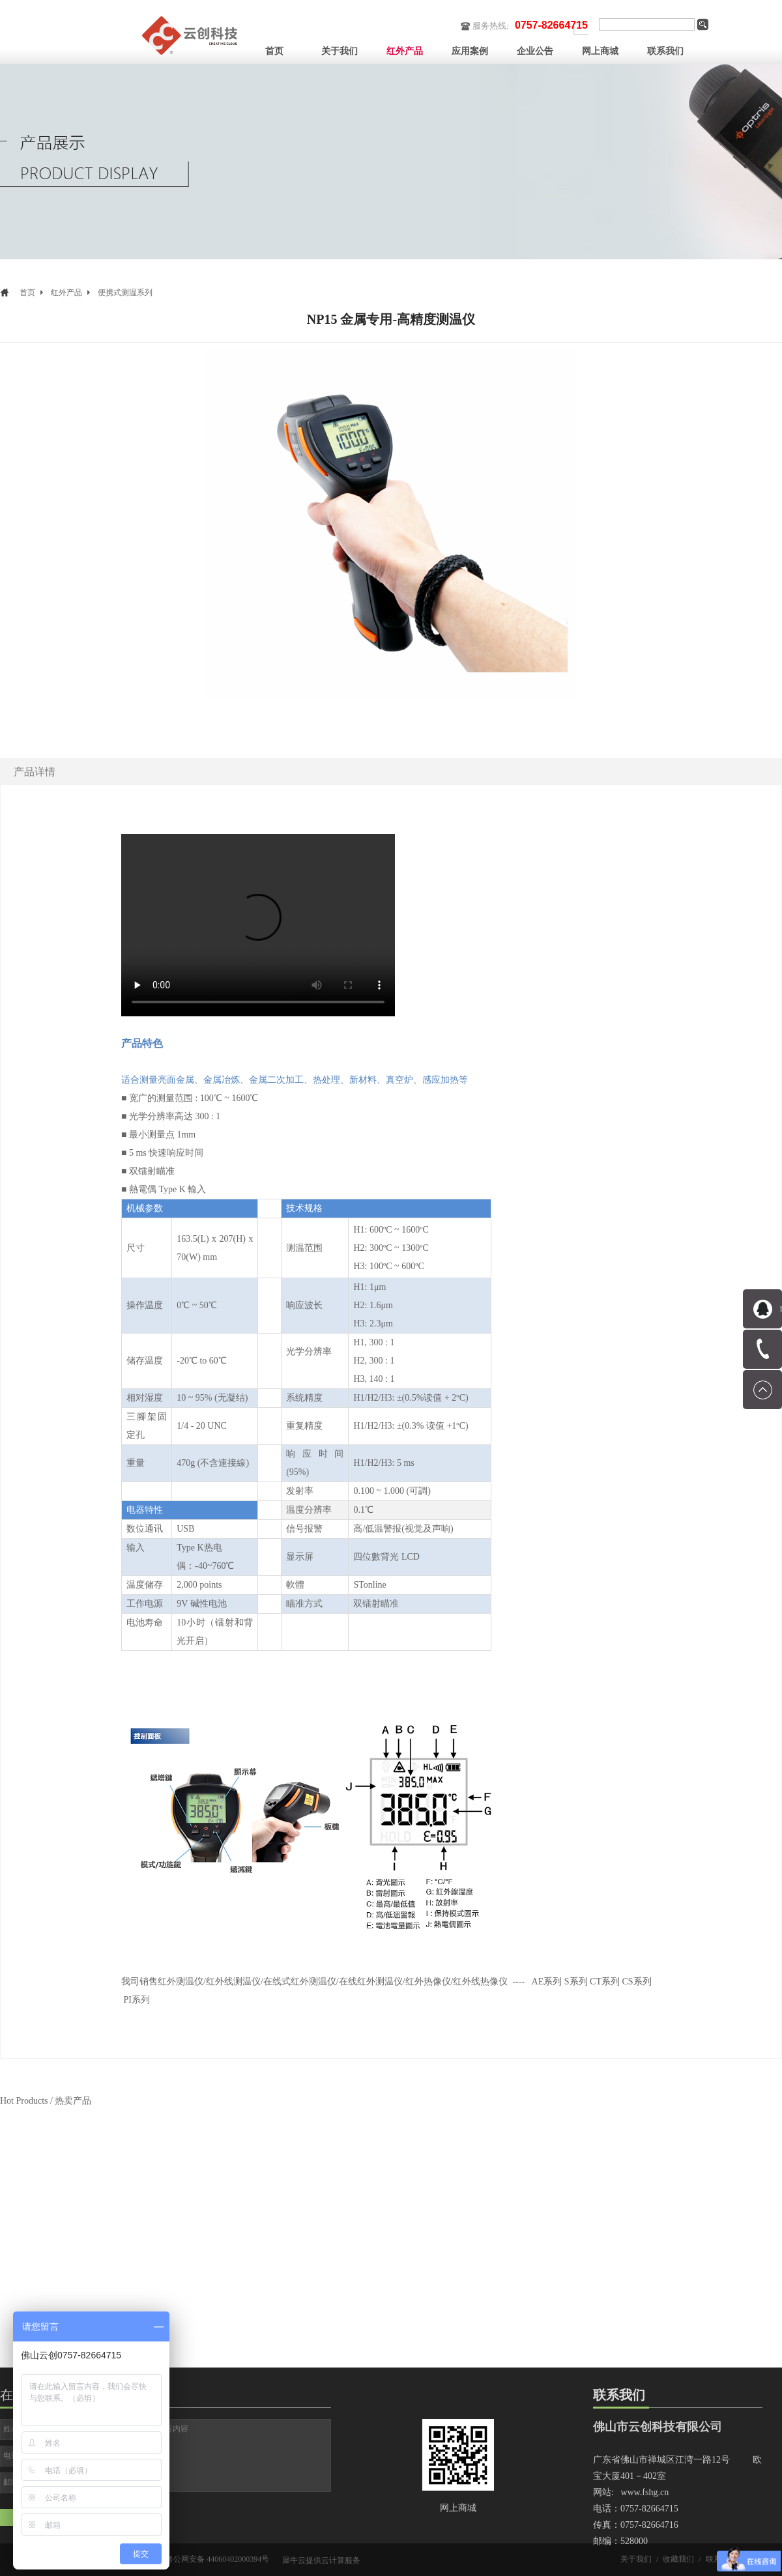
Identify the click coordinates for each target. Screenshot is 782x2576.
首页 (274, 51)
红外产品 (66, 292)
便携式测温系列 (125, 292)
